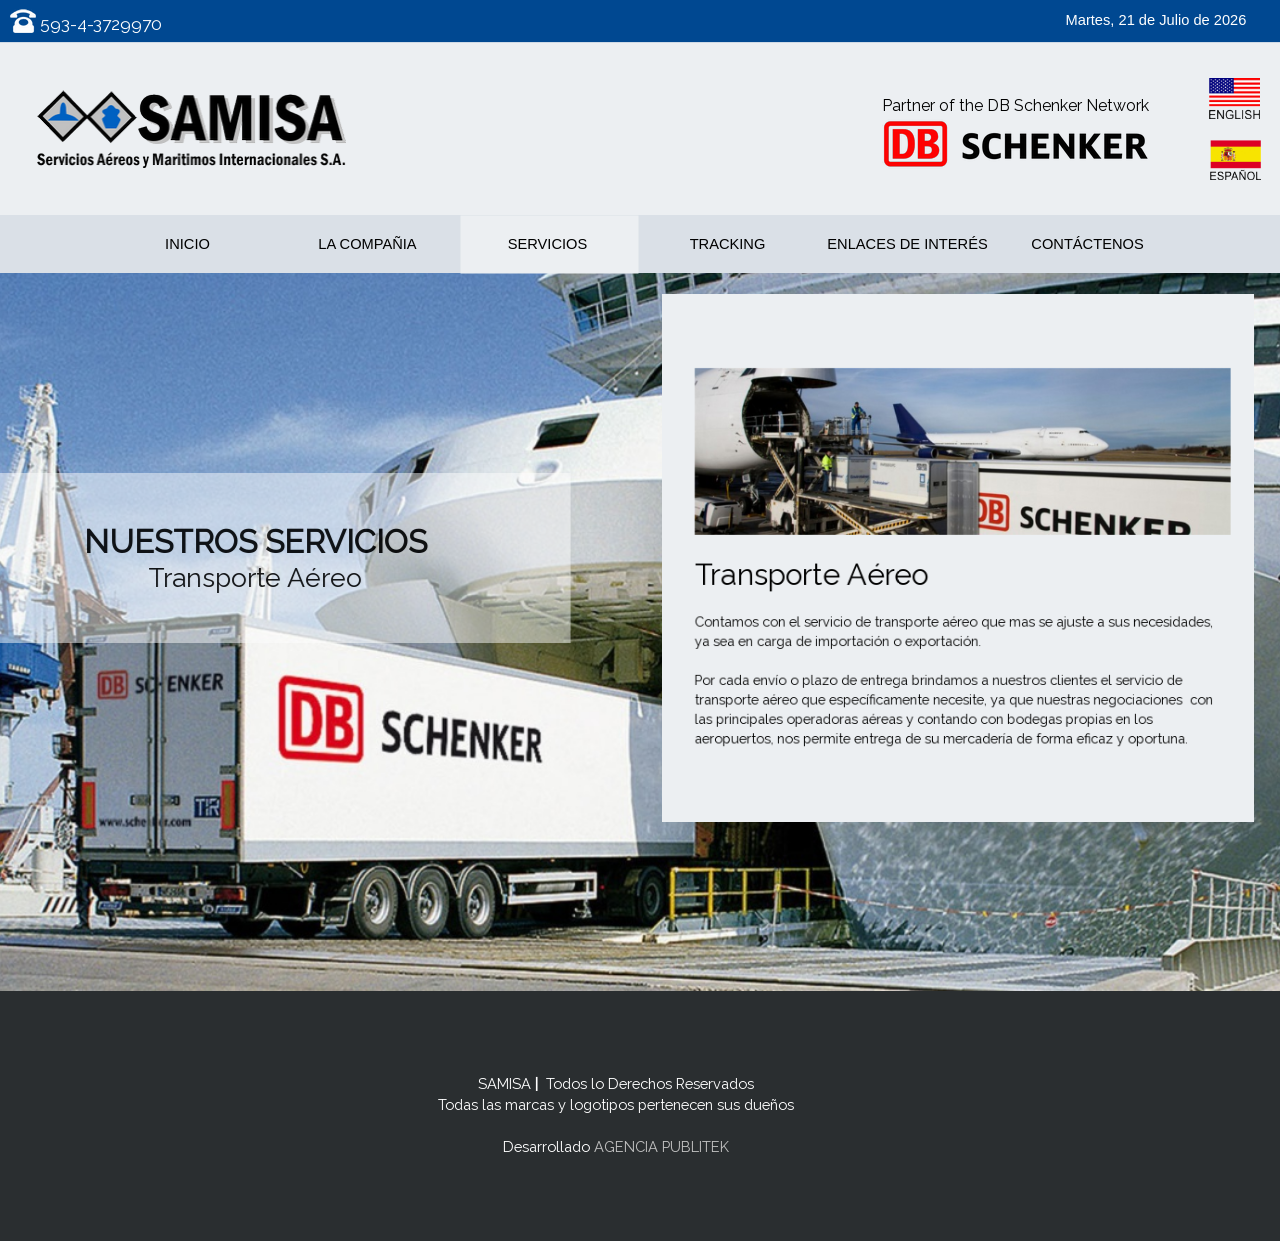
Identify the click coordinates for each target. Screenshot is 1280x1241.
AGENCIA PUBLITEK (659, 1146)
